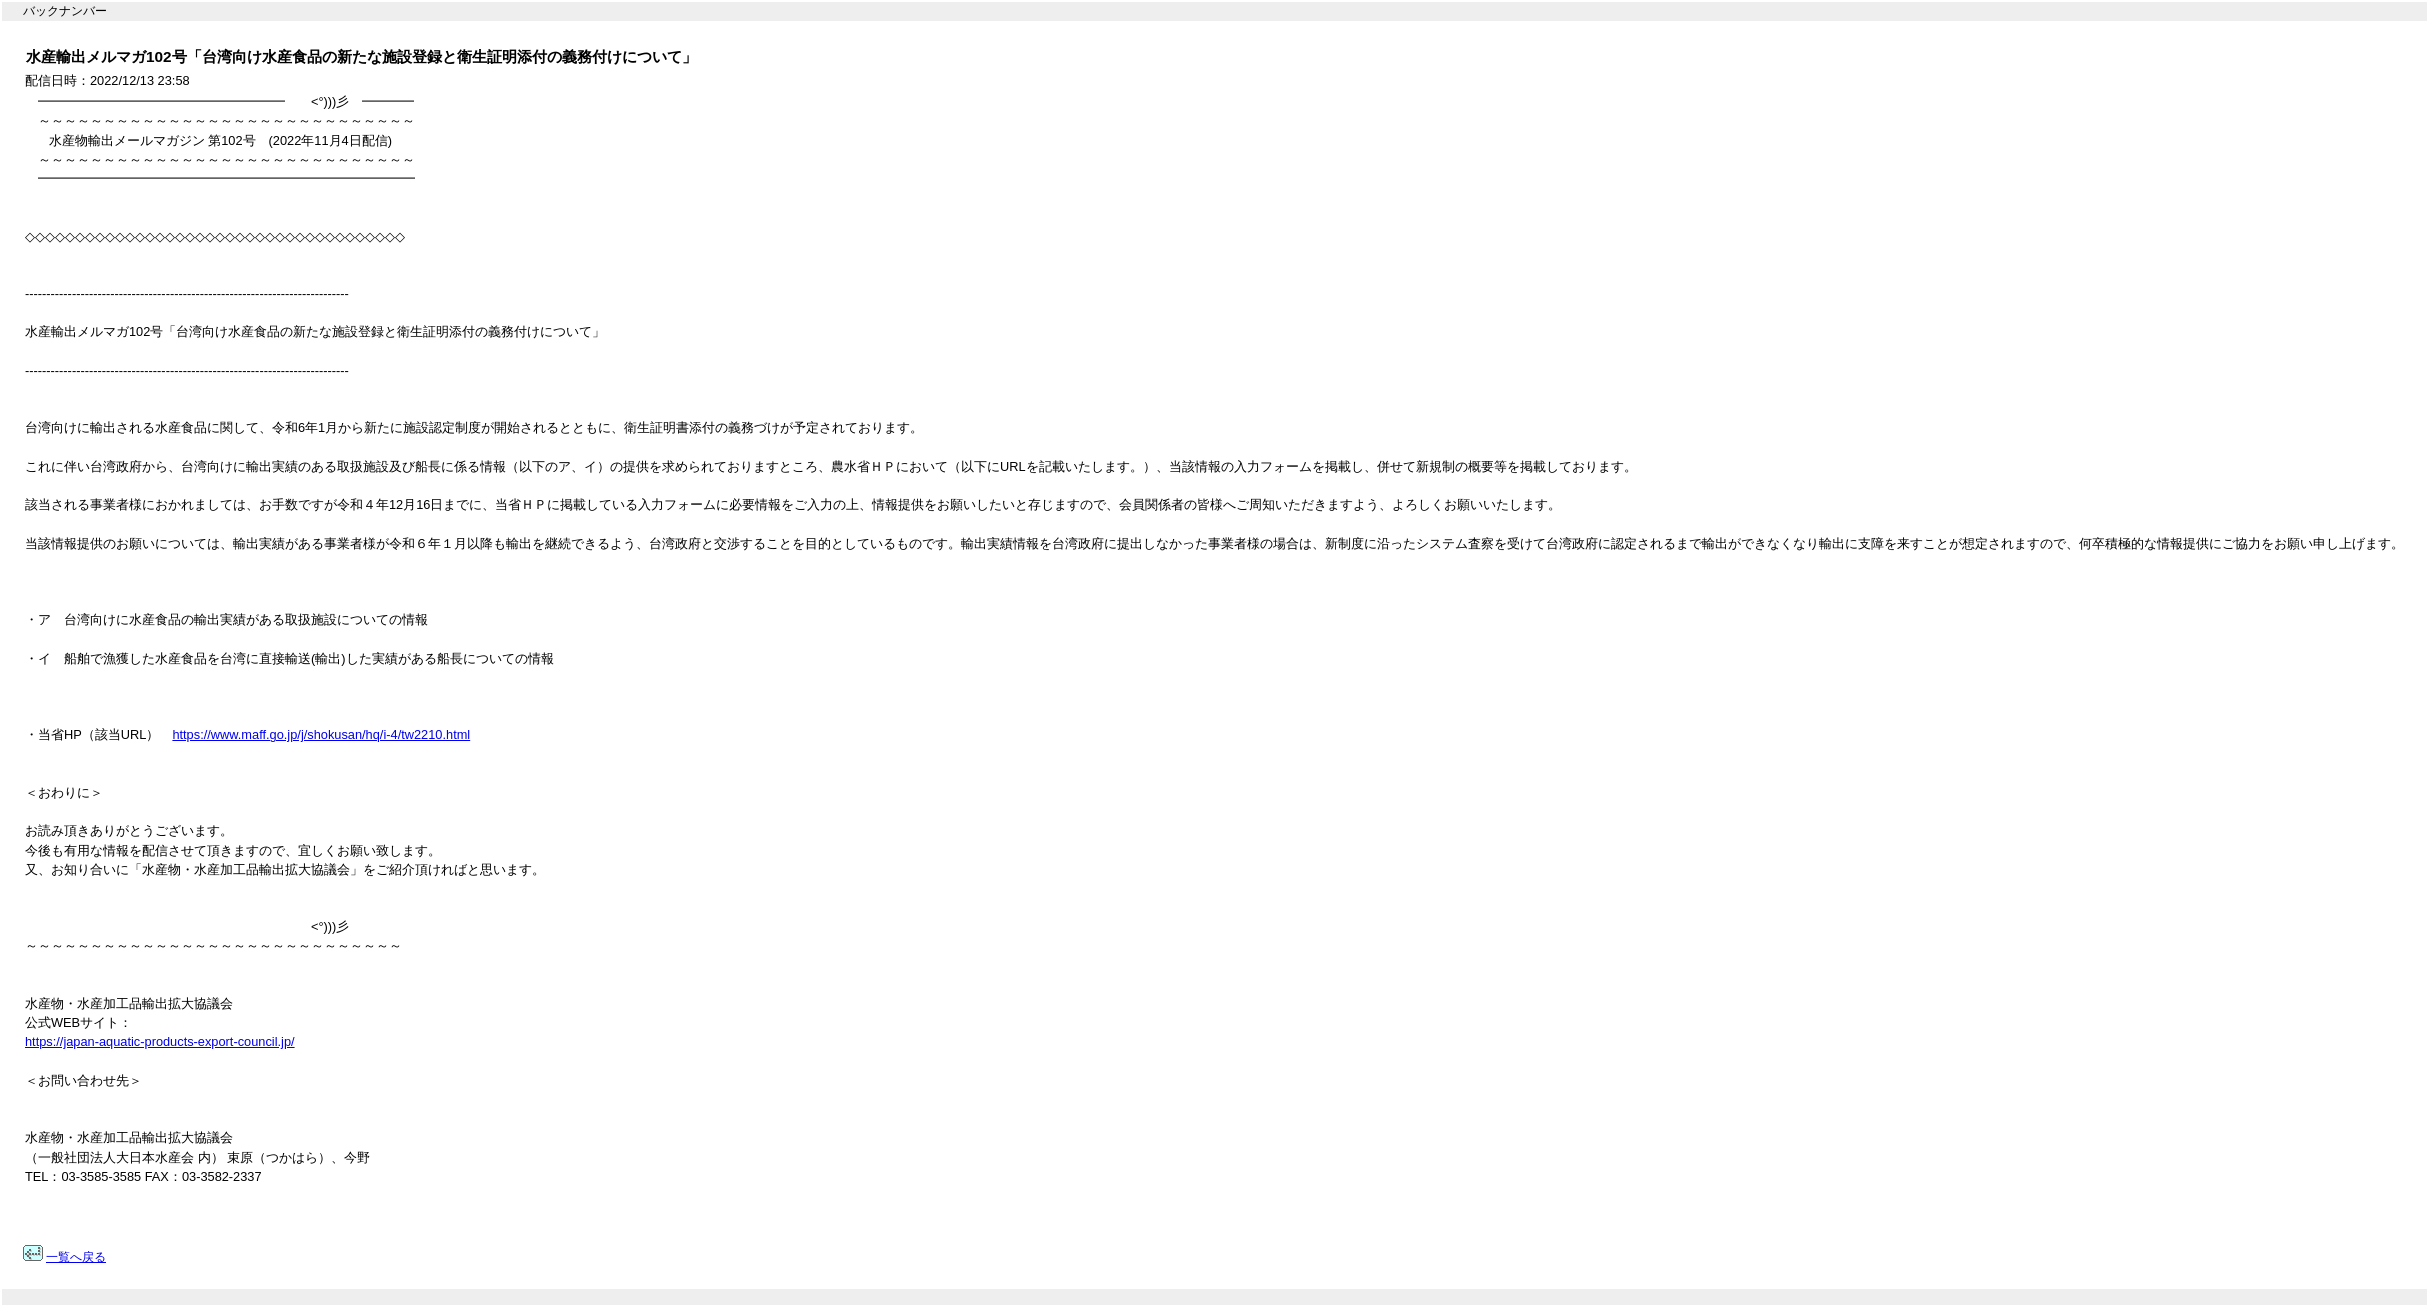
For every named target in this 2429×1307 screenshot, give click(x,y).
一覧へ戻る (76, 1257)
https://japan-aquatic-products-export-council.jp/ (160, 1041)
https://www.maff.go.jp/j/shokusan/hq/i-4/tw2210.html (321, 734)
